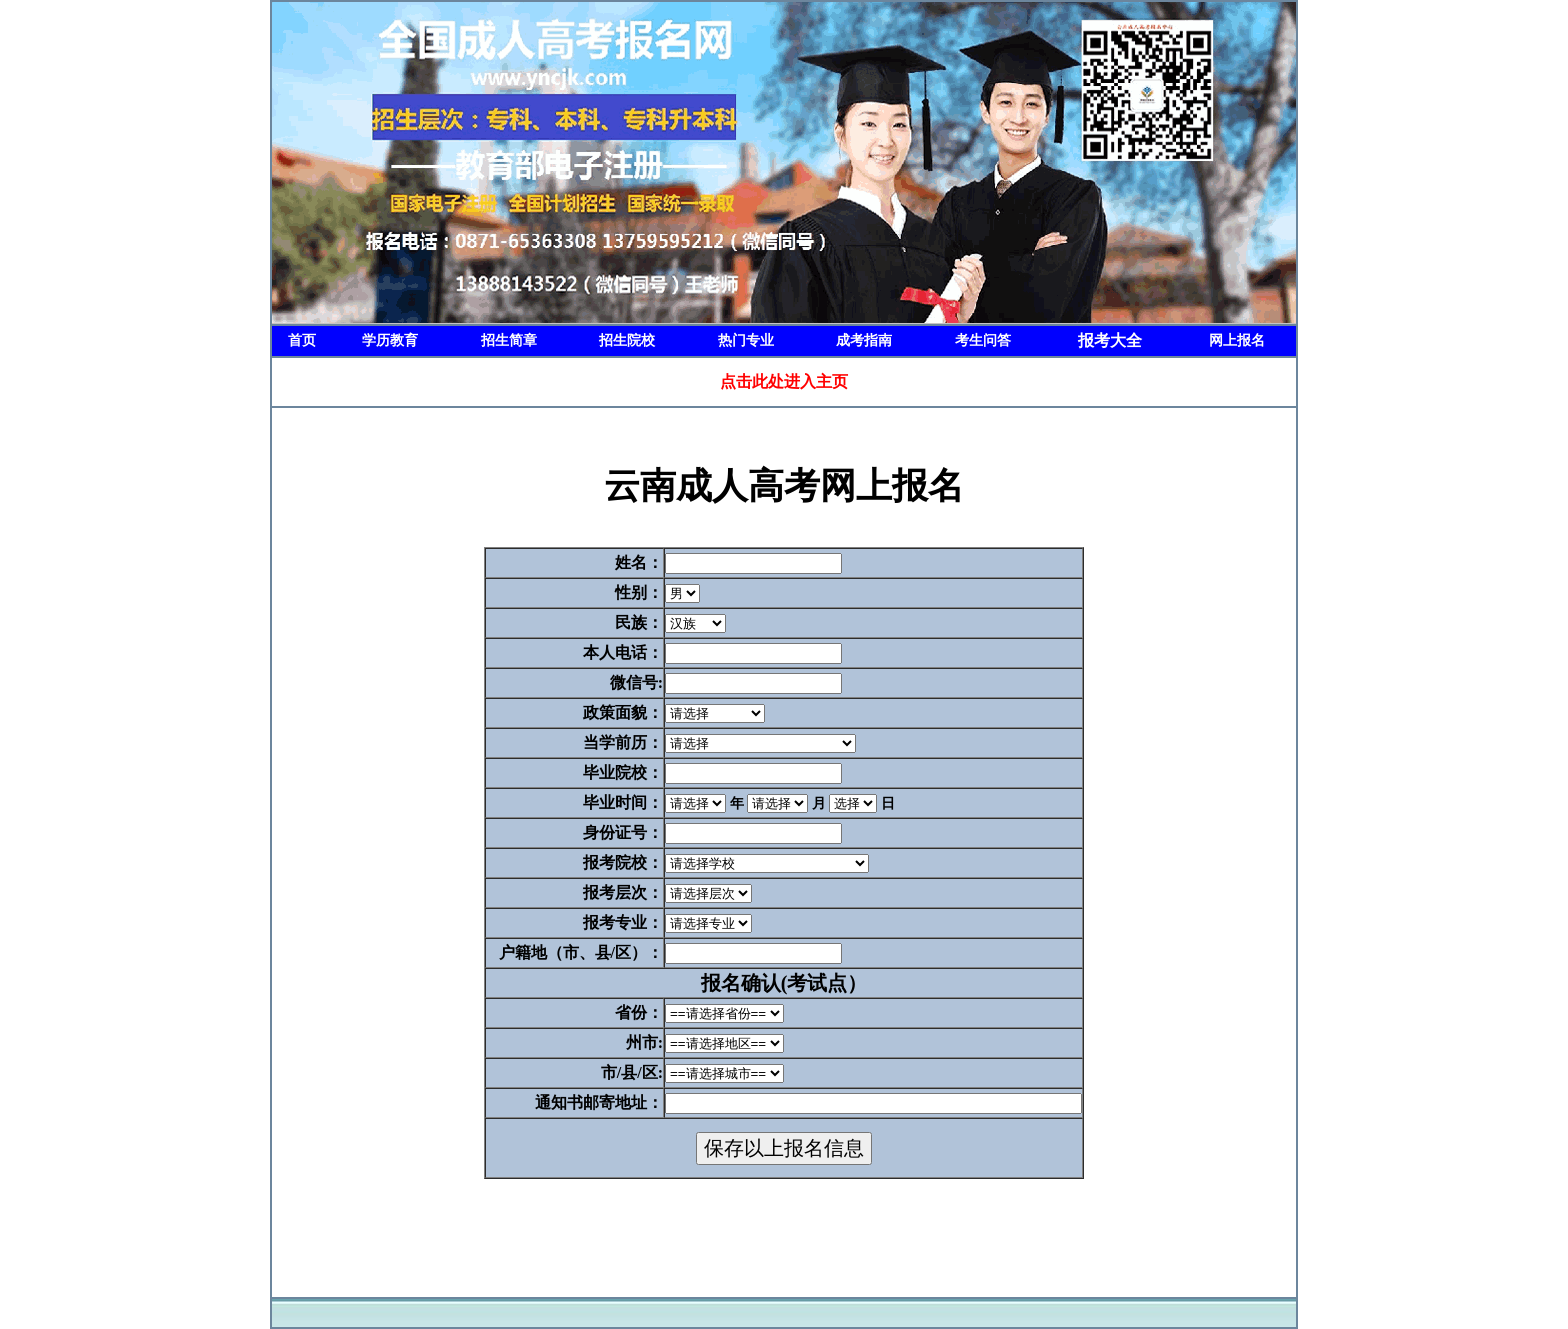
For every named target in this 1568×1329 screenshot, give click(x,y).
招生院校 (627, 340)
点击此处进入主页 (784, 381)
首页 (302, 340)
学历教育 (390, 340)
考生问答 (983, 340)
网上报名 (1237, 340)
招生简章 (509, 340)
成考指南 (864, 340)
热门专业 (746, 340)
